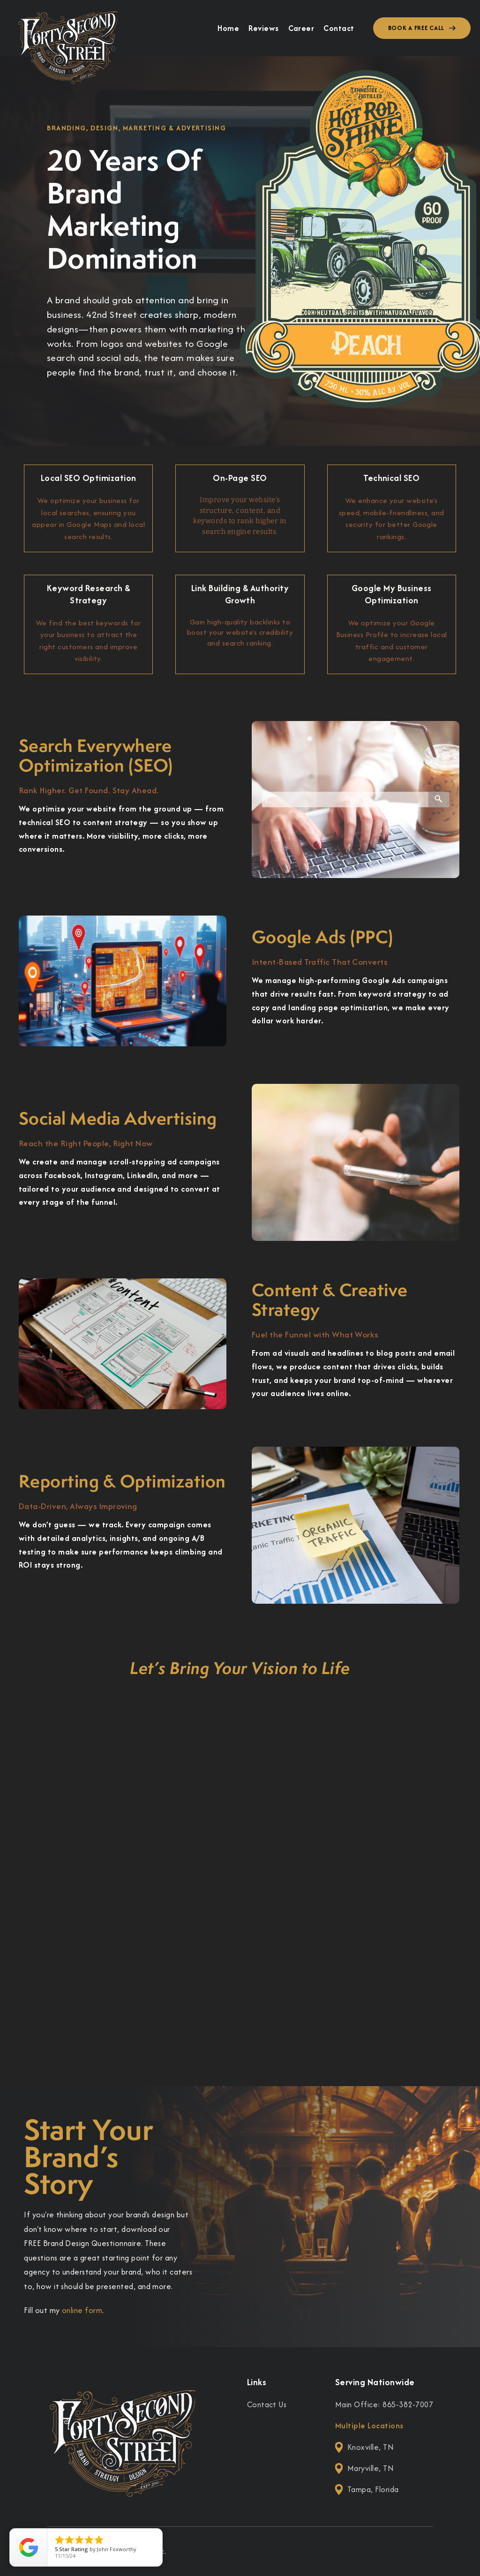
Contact (338, 28)
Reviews (263, 28)
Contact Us (267, 2404)
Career (301, 28)
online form (82, 2310)
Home (228, 28)
